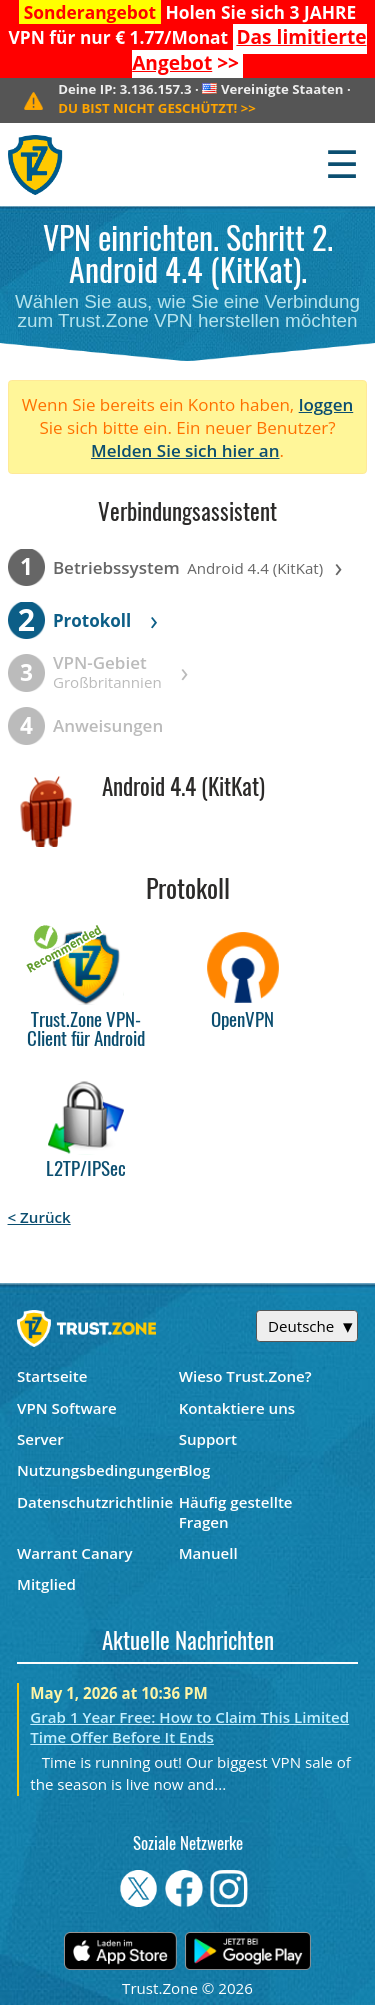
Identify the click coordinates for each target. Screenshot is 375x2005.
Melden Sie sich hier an (185, 450)
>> (249, 50)
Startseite (52, 1376)
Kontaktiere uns (237, 1408)
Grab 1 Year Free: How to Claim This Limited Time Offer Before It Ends (189, 1727)
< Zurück (39, 1217)
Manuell (208, 1553)
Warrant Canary (75, 1553)
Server (40, 1439)
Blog (195, 1470)
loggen (326, 404)
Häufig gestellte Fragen (236, 1512)
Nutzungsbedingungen (98, 1470)
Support (208, 1439)
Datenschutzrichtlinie (95, 1502)
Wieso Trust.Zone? (245, 1376)
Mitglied (46, 1584)
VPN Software (67, 1408)
